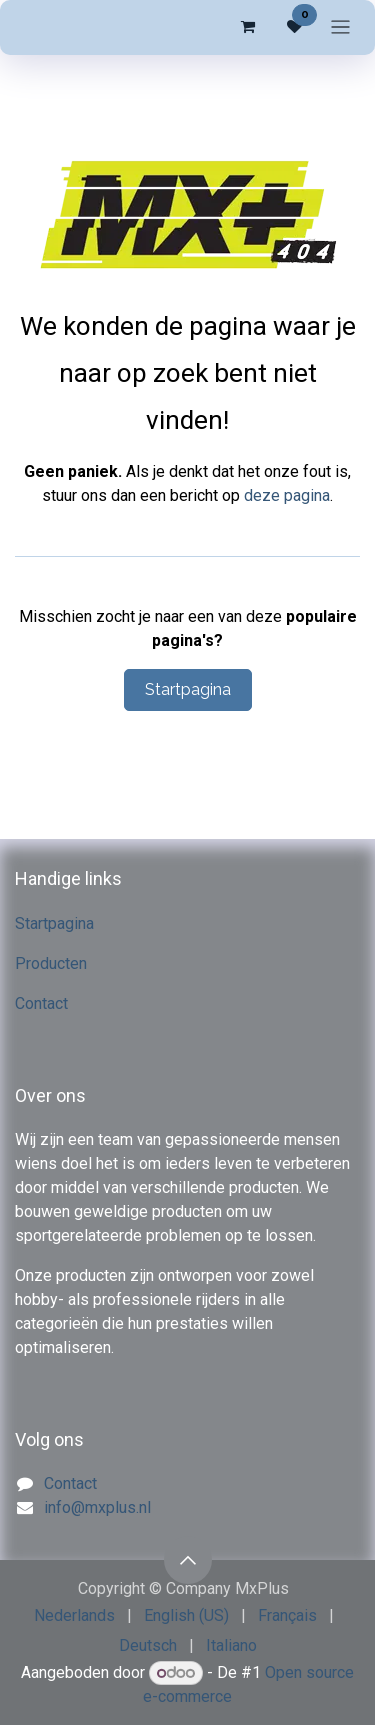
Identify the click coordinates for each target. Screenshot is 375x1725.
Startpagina (188, 689)
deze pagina (287, 495)
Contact (41, 1003)
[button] (188, 1560)
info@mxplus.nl (97, 1507)
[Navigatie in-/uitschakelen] (340, 27)
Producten (51, 963)
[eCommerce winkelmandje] (247, 27)
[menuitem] (74, 1616)
